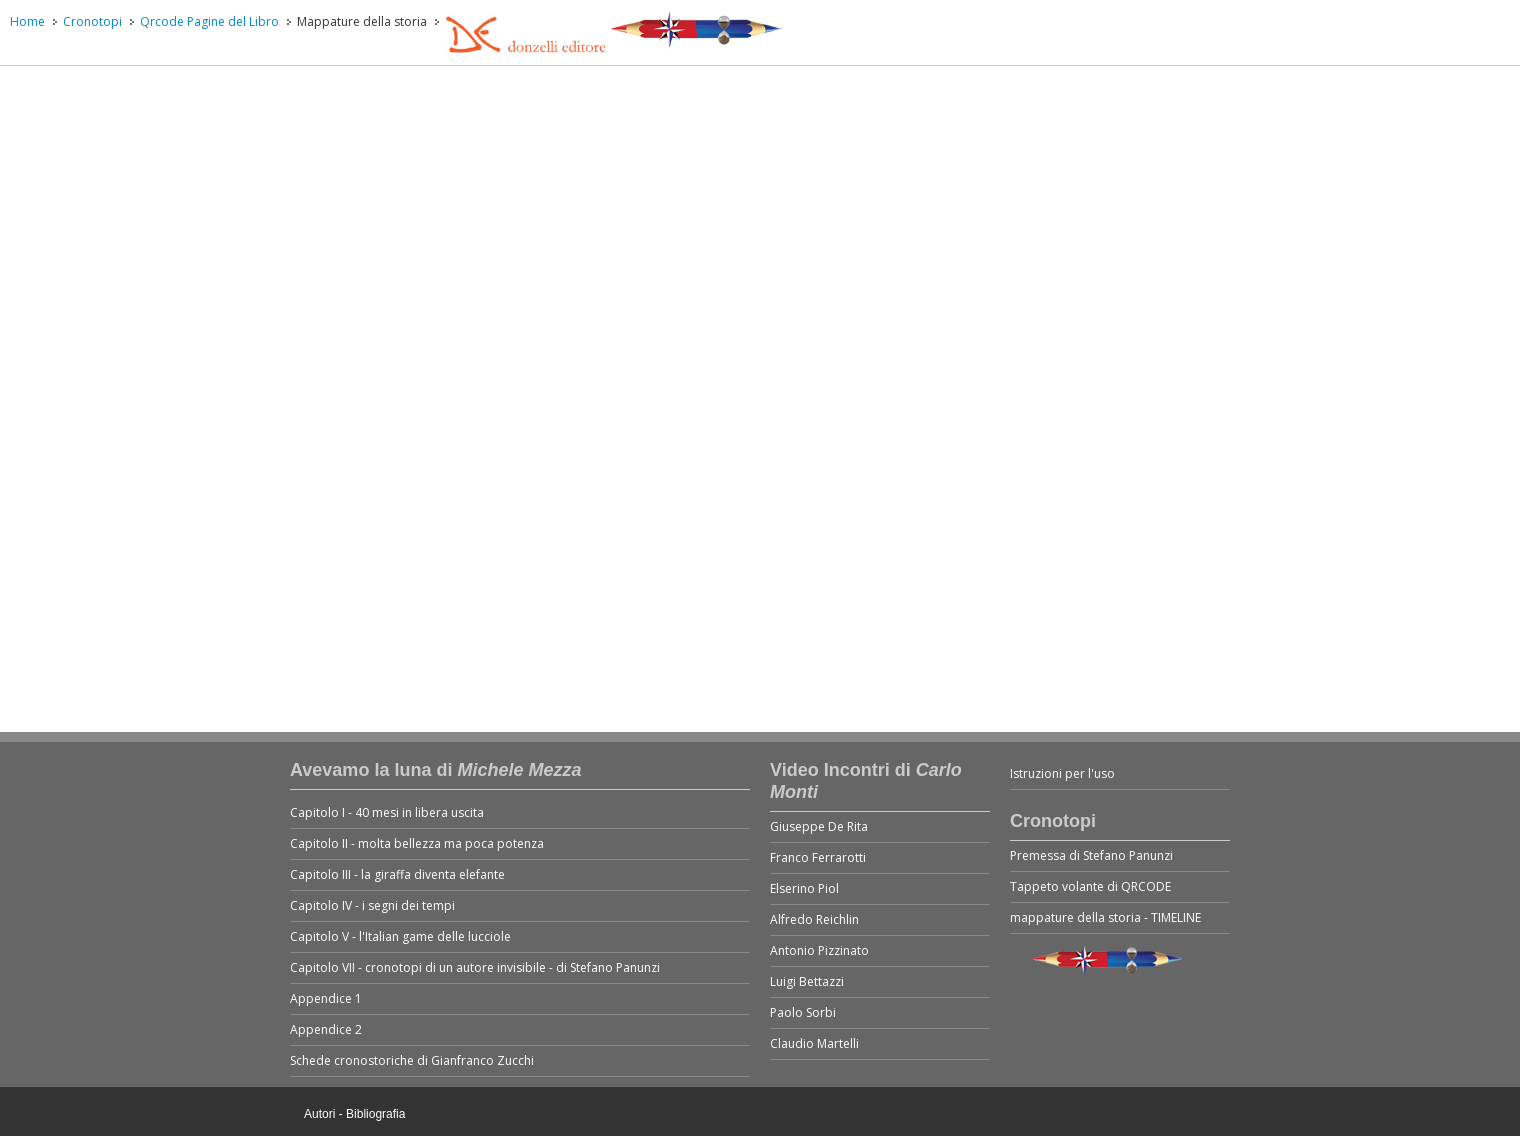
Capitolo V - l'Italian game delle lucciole (400, 936)
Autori (319, 1114)
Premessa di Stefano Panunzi (1091, 855)
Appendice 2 (326, 1029)
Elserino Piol (804, 888)
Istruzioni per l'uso (1062, 773)
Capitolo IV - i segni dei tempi (372, 905)
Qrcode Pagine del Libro (209, 21)
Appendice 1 (326, 998)
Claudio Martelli (814, 1043)
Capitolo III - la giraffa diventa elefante (397, 874)
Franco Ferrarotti (818, 857)
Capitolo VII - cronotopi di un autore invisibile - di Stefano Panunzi (475, 967)
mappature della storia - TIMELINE (1105, 917)
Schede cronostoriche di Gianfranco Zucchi (412, 1060)
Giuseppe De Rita (819, 826)
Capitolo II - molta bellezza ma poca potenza (417, 843)
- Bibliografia (372, 1114)
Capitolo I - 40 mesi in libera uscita (387, 812)
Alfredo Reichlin (814, 919)
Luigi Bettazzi (807, 981)
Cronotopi (92, 21)
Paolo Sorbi (803, 1012)
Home (27, 21)
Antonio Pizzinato (819, 950)
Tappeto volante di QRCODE (1090, 886)
